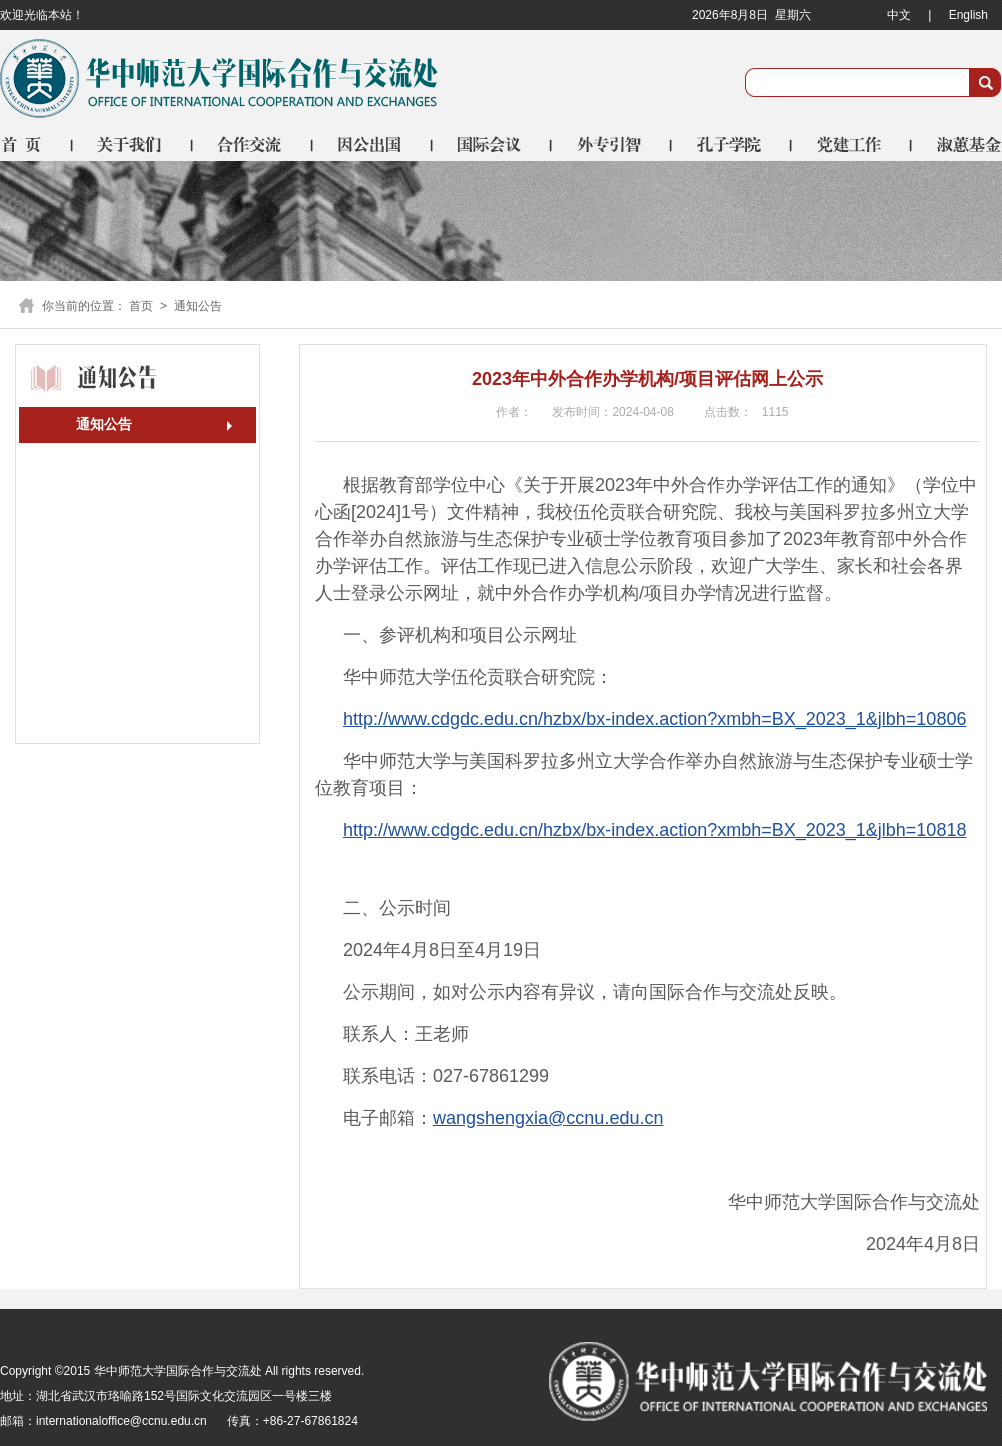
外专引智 (613, 144)
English (968, 15)
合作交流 (253, 144)
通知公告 (104, 424)
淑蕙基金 (957, 144)
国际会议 (493, 144)
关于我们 (133, 144)
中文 (899, 15)
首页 (36, 144)
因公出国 (373, 144)
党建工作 (853, 144)
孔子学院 (733, 144)
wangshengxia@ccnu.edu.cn (548, 1118)
